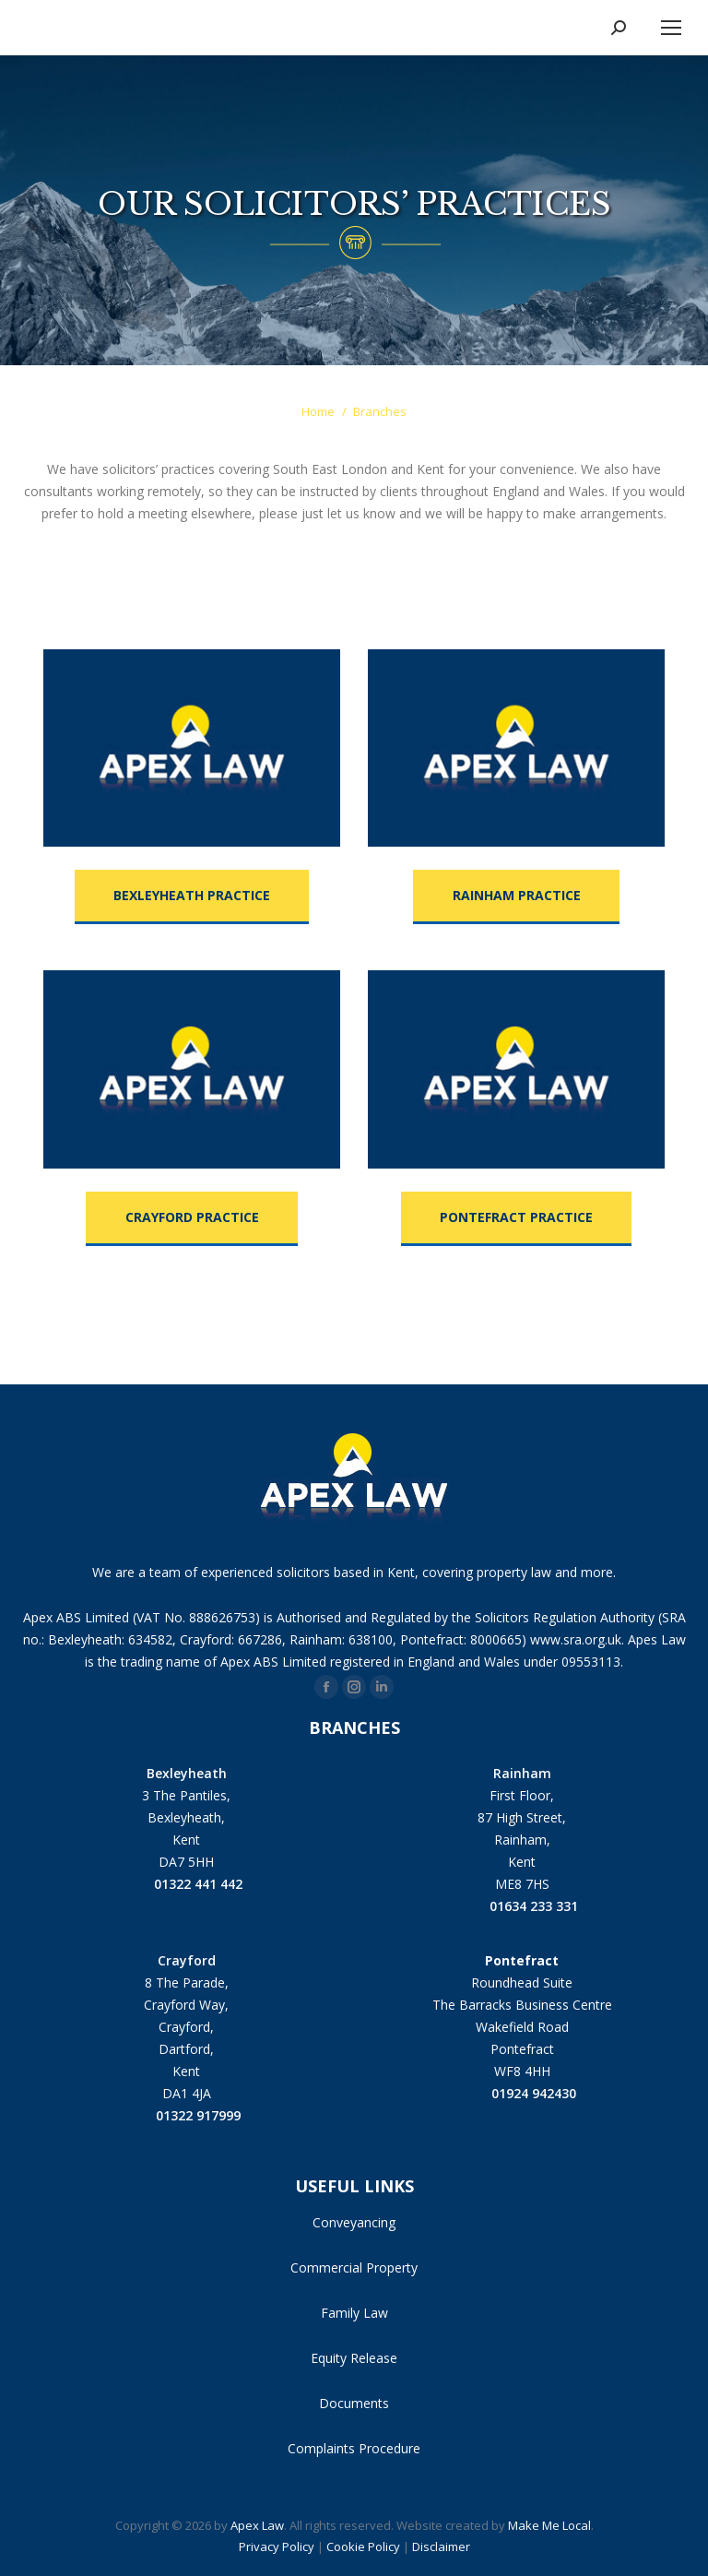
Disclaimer (441, 2546)
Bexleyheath (187, 1773)
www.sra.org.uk (575, 1639)
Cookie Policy (363, 2546)
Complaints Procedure (354, 2448)
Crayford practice (192, 1217)
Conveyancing (354, 2222)
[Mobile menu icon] (671, 27)
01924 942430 (521, 2092)
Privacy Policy (276, 2546)
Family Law (354, 2312)
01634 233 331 (522, 1905)
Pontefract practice (516, 1217)
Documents (354, 2403)
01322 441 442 (186, 1883)
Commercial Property (354, 2267)
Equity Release (354, 2358)
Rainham (522, 1773)
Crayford (187, 1960)
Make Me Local (549, 2525)
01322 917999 (186, 2114)
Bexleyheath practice (191, 895)
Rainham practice (517, 895)
